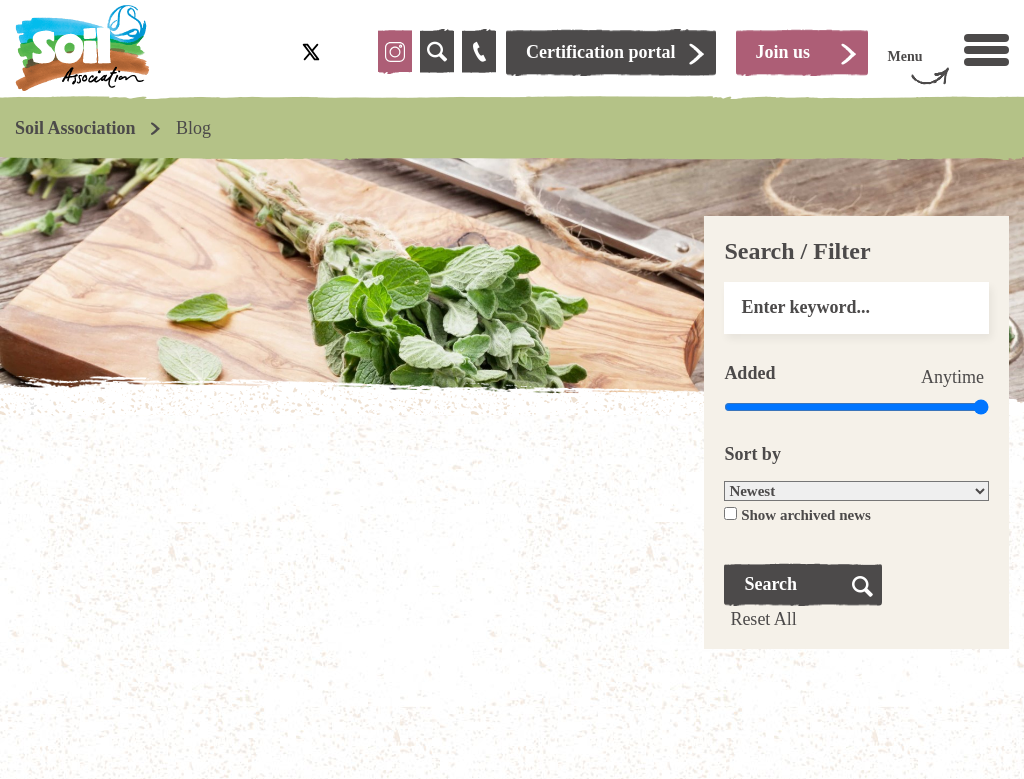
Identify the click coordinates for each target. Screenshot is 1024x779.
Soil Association (75, 128)
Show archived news (806, 515)
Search (770, 584)
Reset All (763, 619)
